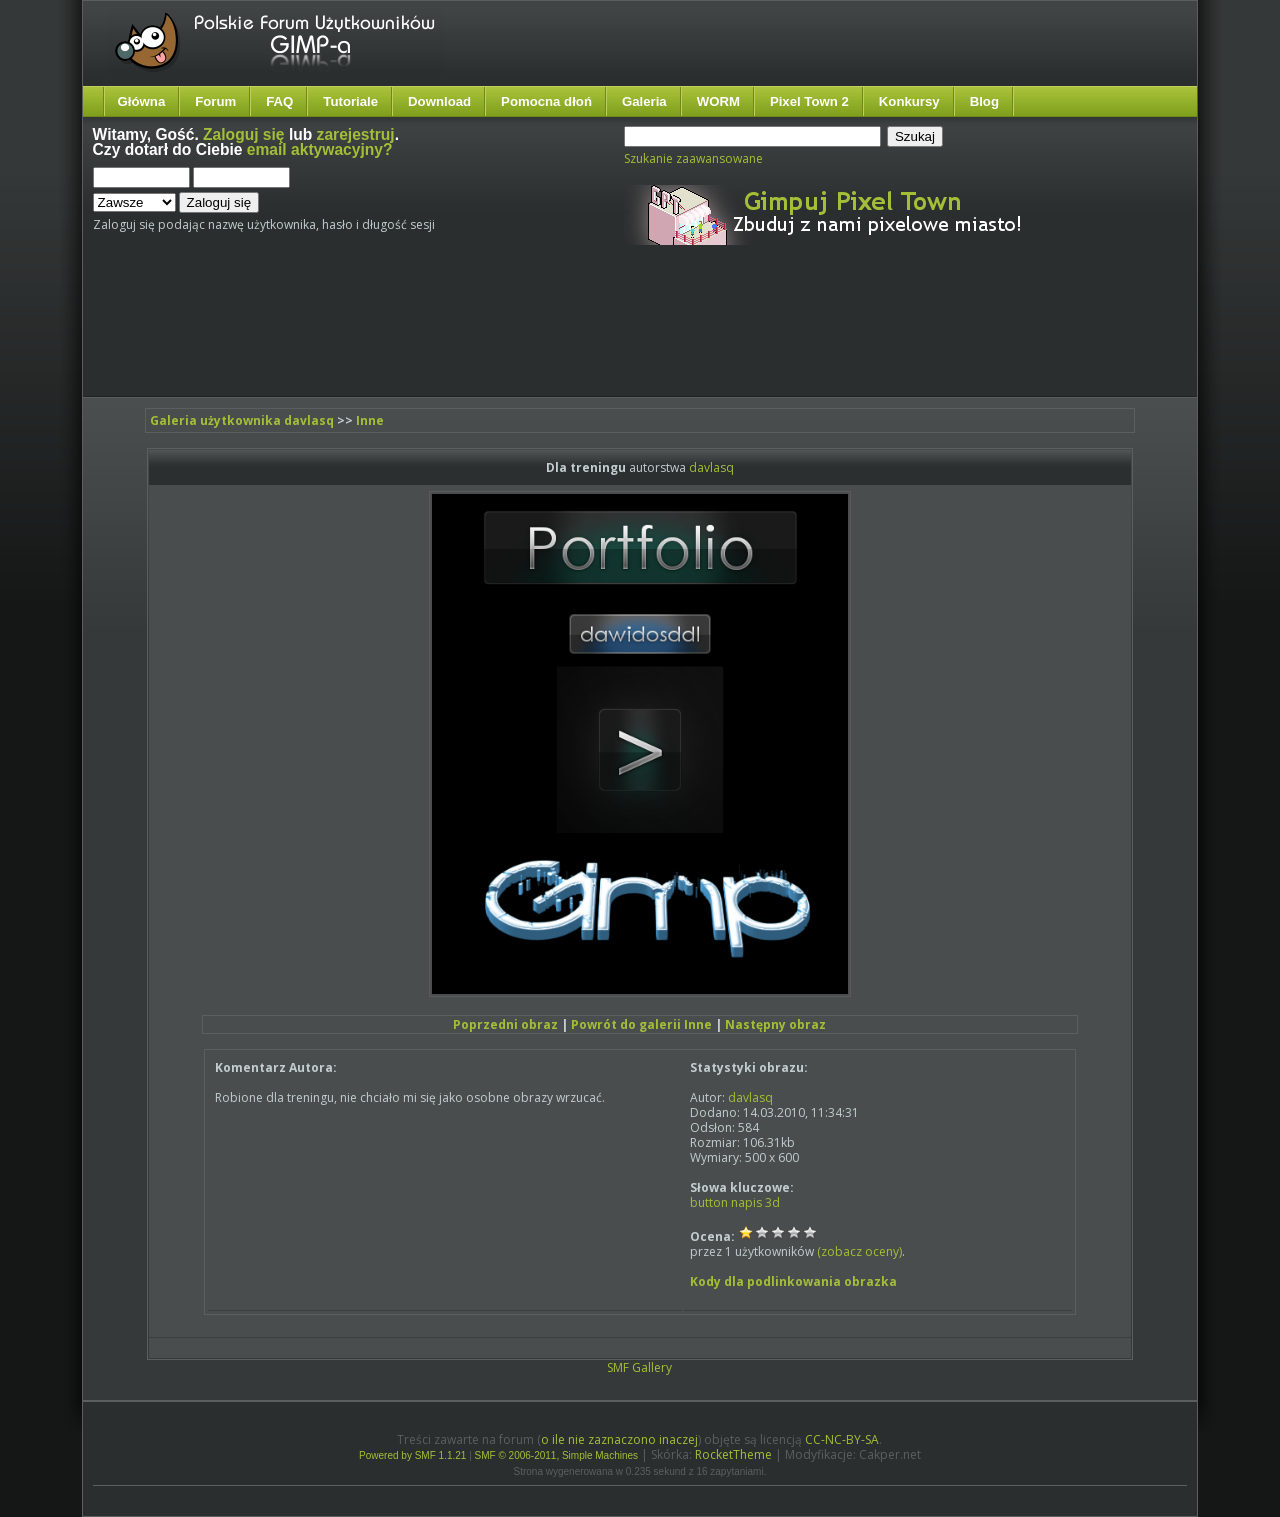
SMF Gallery (639, 1367)
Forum (215, 101)
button (709, 1202)
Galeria (644, 101)
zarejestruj (356, 134)
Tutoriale (350, 101)
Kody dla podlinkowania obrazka (793, 1281)
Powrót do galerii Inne (641, 1024)
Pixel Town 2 (809, 101)
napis (746, 1202)
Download (439, 101)
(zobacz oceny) (859, 1251)
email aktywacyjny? (320, 149)
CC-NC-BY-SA (842, 1439)
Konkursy (909, 101)
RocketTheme (733, 1454)
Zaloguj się (243, 134)
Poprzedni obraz (505, 1024)
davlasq (711, 467)
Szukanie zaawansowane (693, 158)
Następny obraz (775, 1024)
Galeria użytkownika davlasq (242, 420)
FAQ (279, 101)
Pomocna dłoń (546, 101)
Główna (142, 101)
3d (772, 1202)
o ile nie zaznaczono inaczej (619, 1439)
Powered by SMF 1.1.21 (412, 1455)
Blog (984, 101)
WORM (718, 101)
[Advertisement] (468, 338)
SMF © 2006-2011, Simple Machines (557, 1455)
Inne (370, 420)
